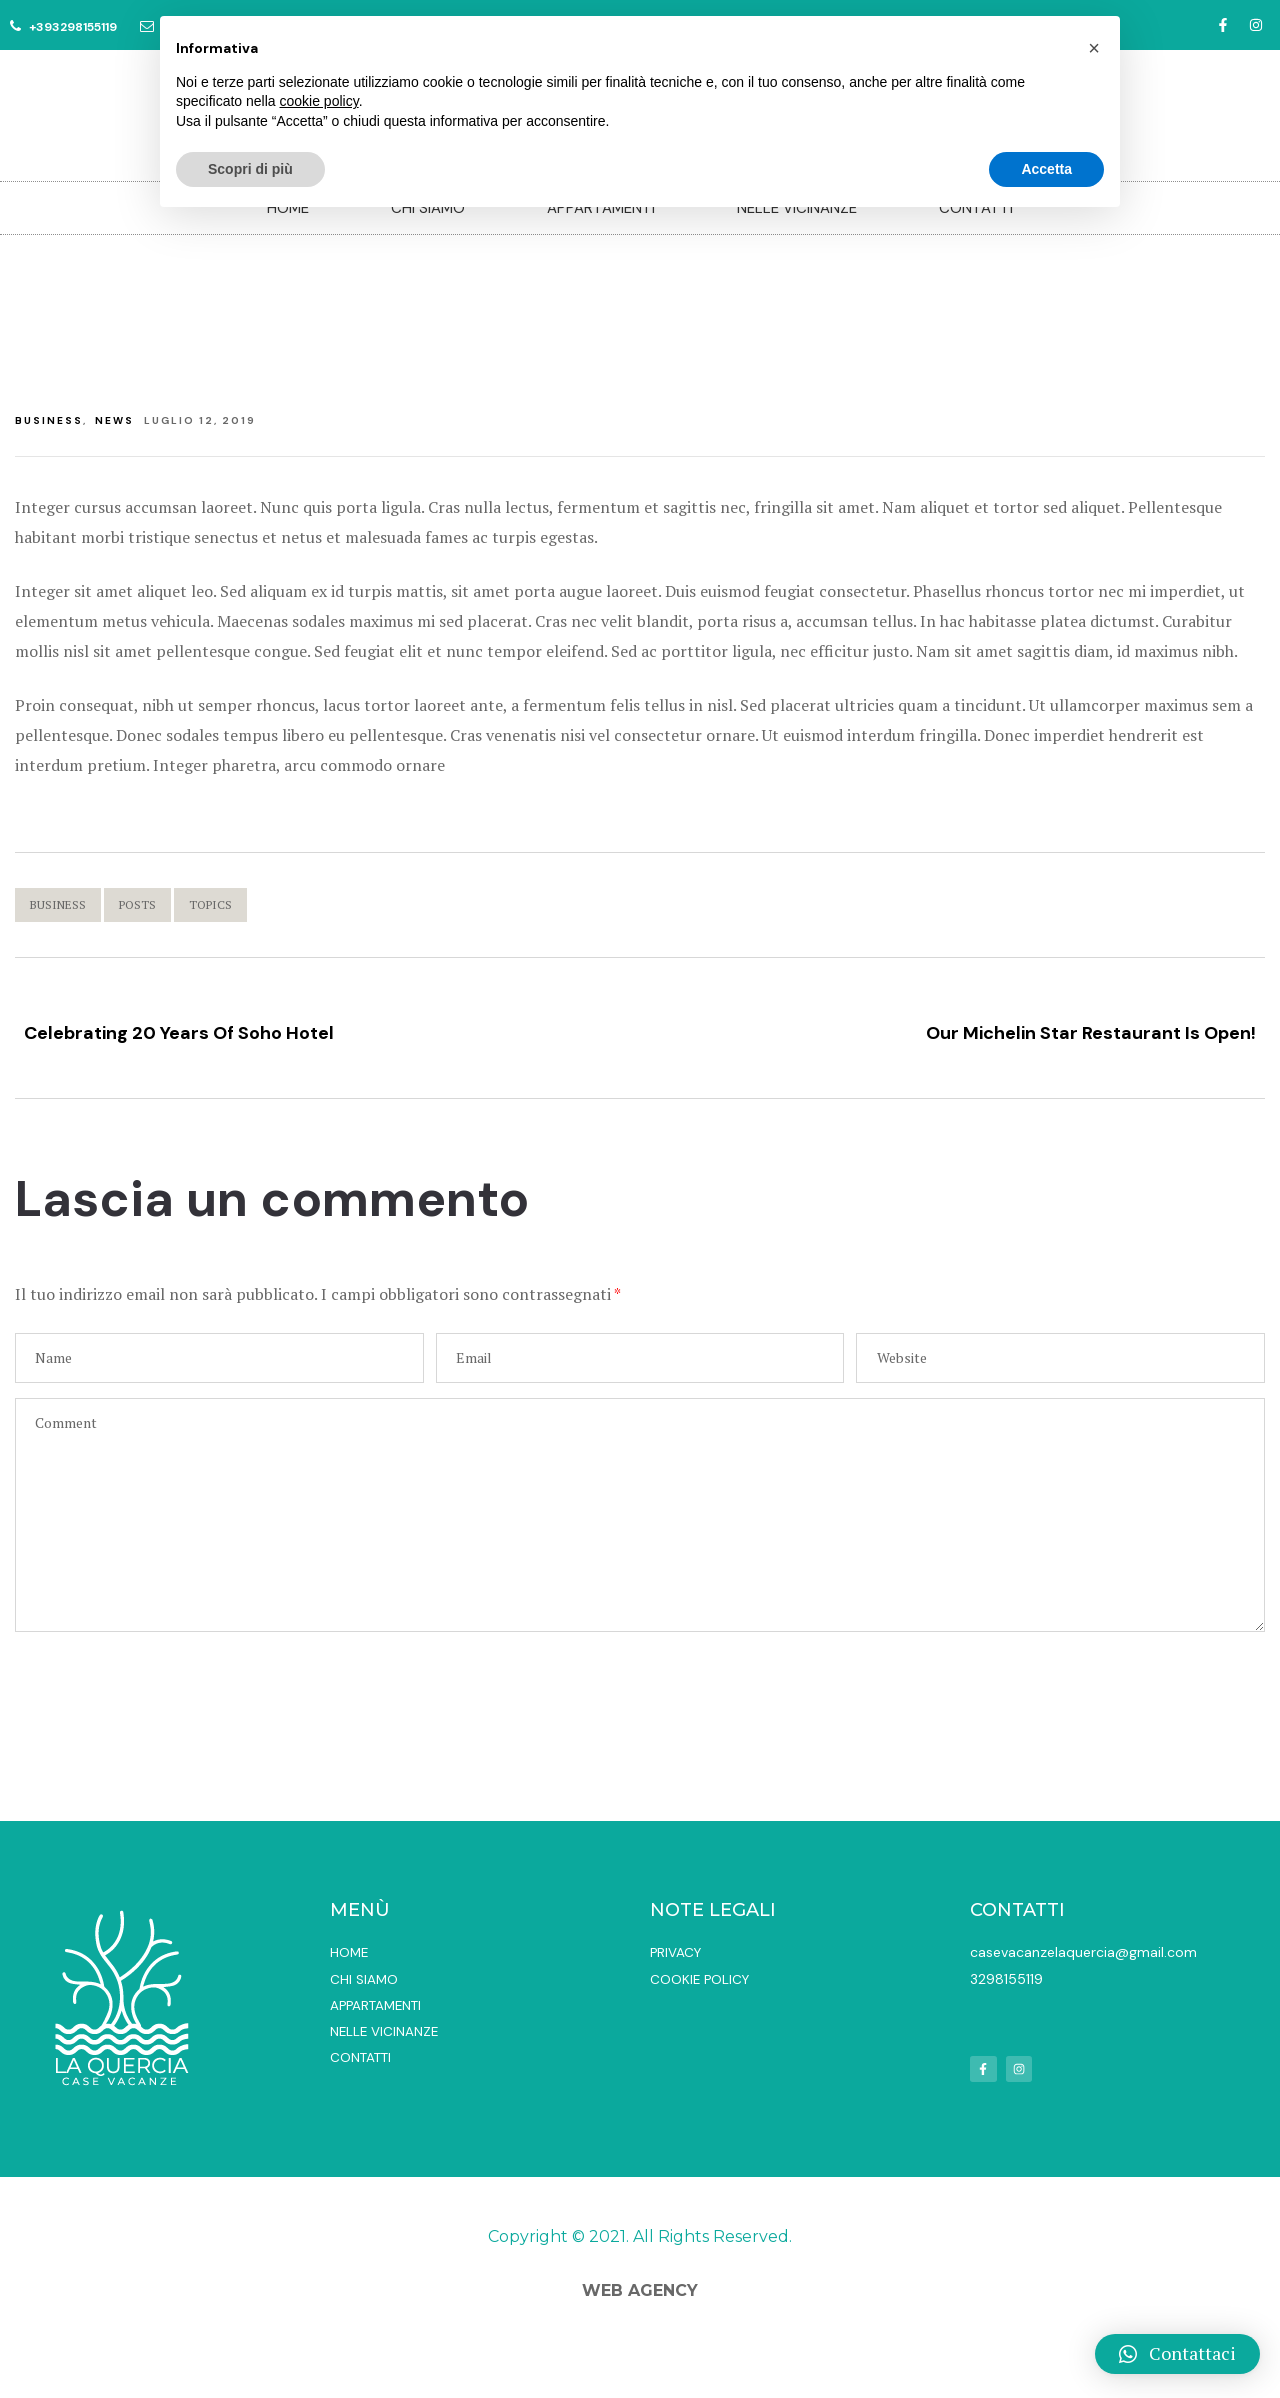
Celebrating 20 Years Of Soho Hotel (322, 1026)
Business (49, 420)
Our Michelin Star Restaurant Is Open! (957, 1026)
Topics (210, 904)
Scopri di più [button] (250, 169)
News (114, 420)
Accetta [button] (1046, 169)
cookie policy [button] (319, 101)
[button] (1177, 2354)
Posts (137, 904)
